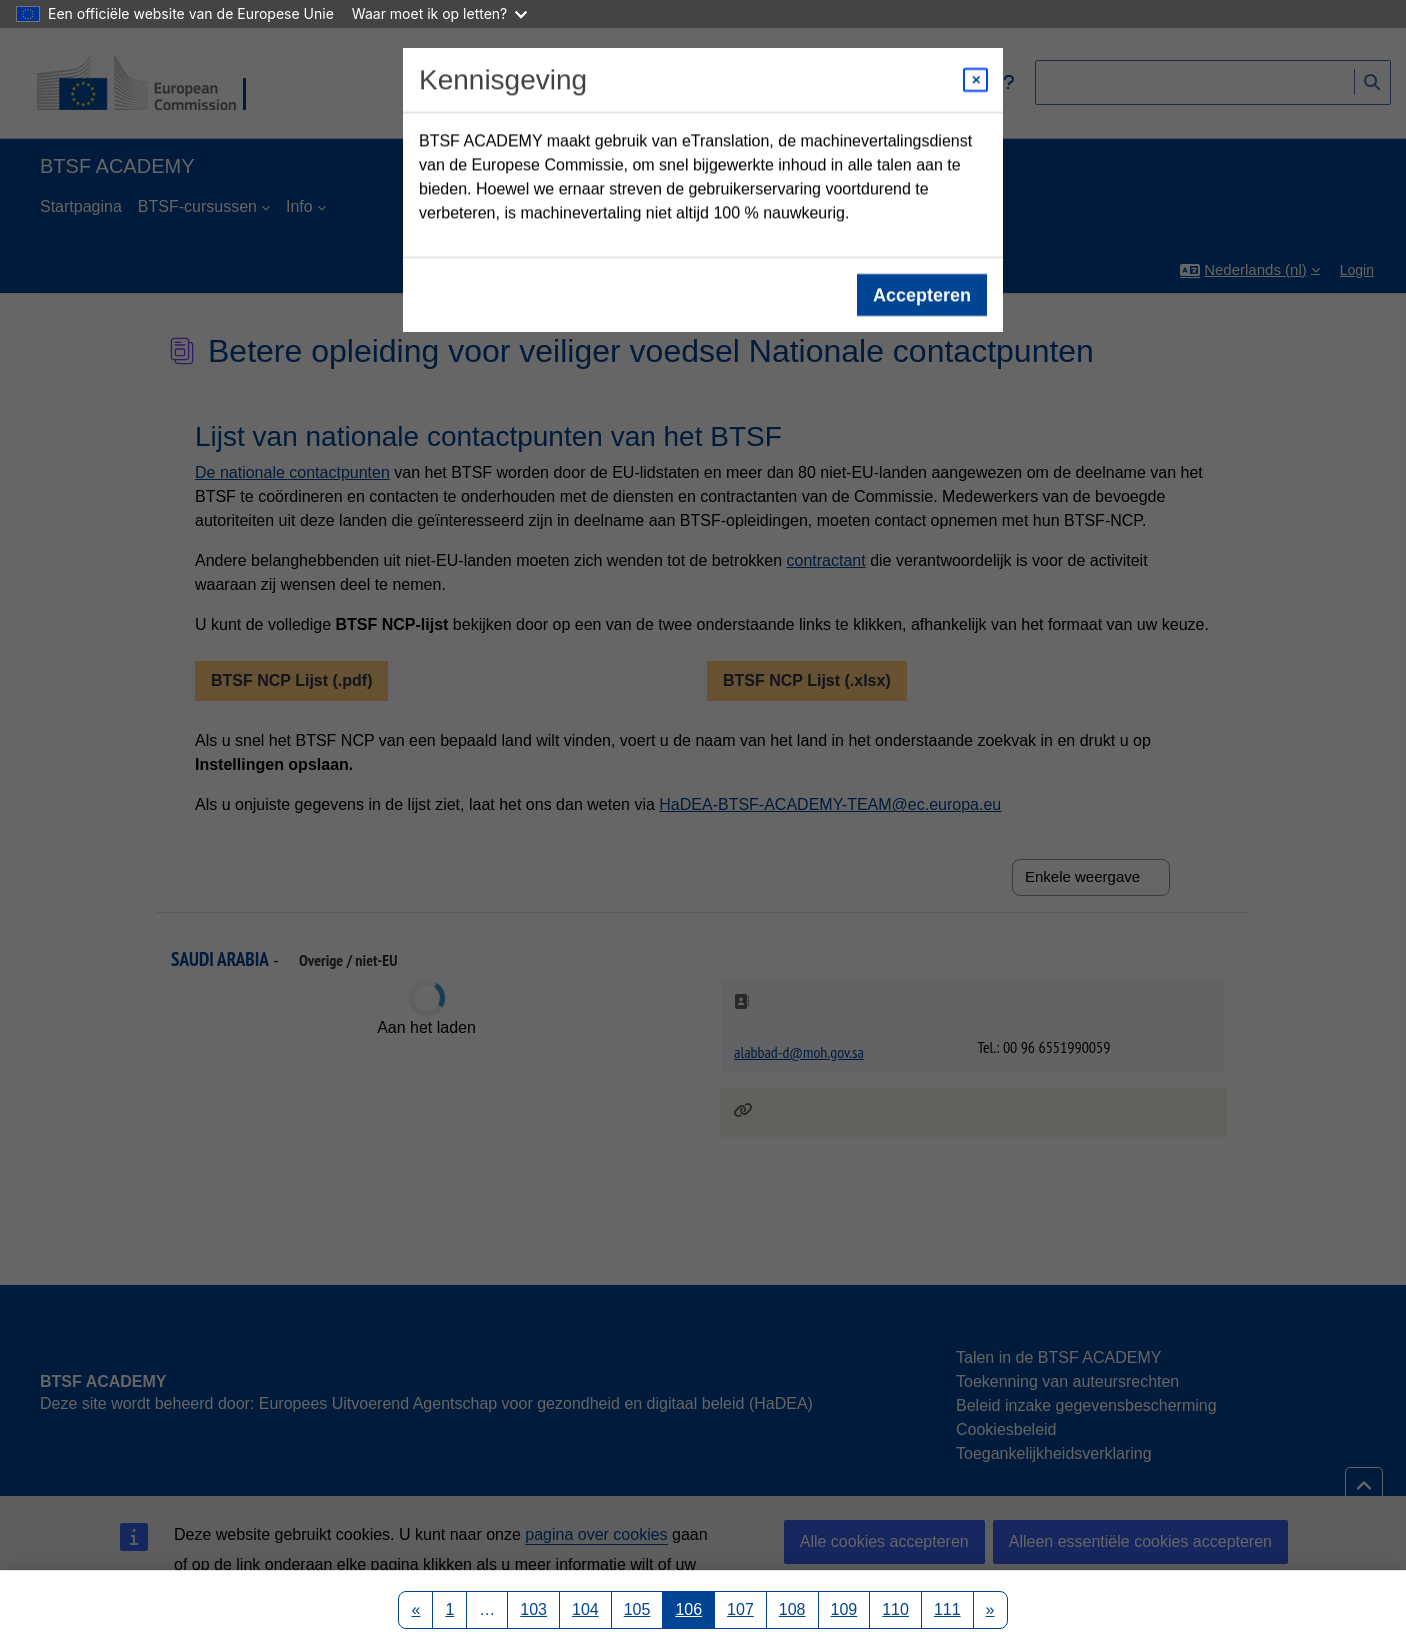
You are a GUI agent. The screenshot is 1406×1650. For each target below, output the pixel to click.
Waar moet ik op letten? (439, 13)
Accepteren (922, 295)
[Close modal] (975, 80)
